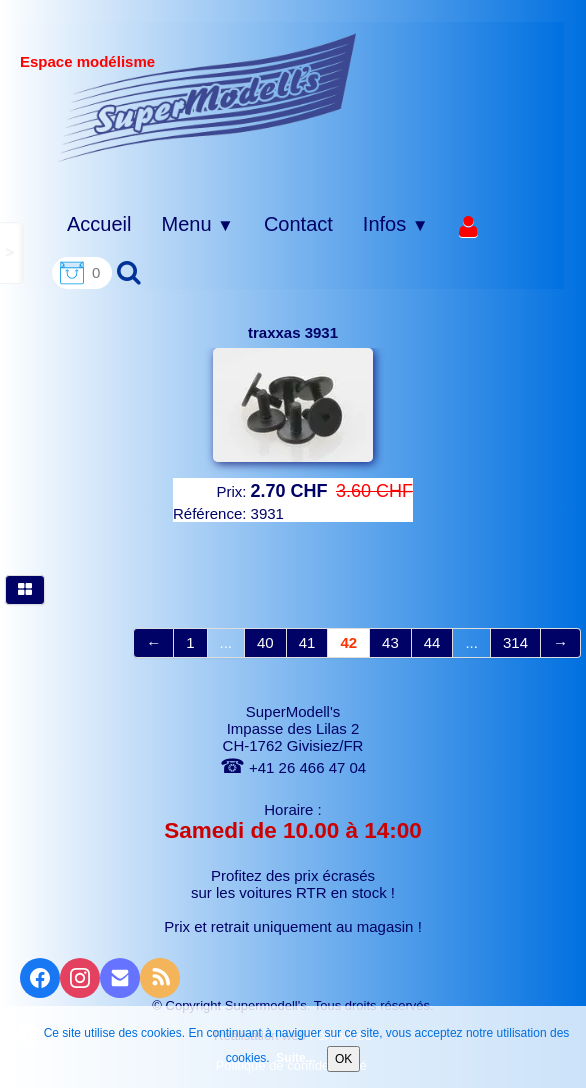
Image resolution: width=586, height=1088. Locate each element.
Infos (396, 224)
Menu (197, 224)
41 (307, 642)
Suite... (295, 1058)
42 (348, 642)
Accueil (99, 224)
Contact (298, 224)
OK (343, 1059)
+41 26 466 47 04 (293, 767)
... (226, 642)
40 (265, 642)
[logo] (207, 97)
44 (432, 642)
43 (390, 642)
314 (515, 642)
